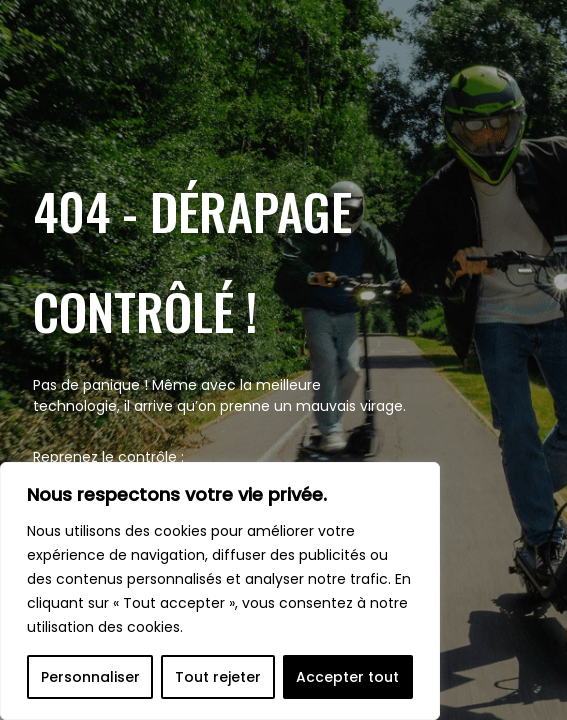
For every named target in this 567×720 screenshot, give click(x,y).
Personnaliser (90, 677)
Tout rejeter (218, 677)
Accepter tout (347, 677)
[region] (220, 591)
